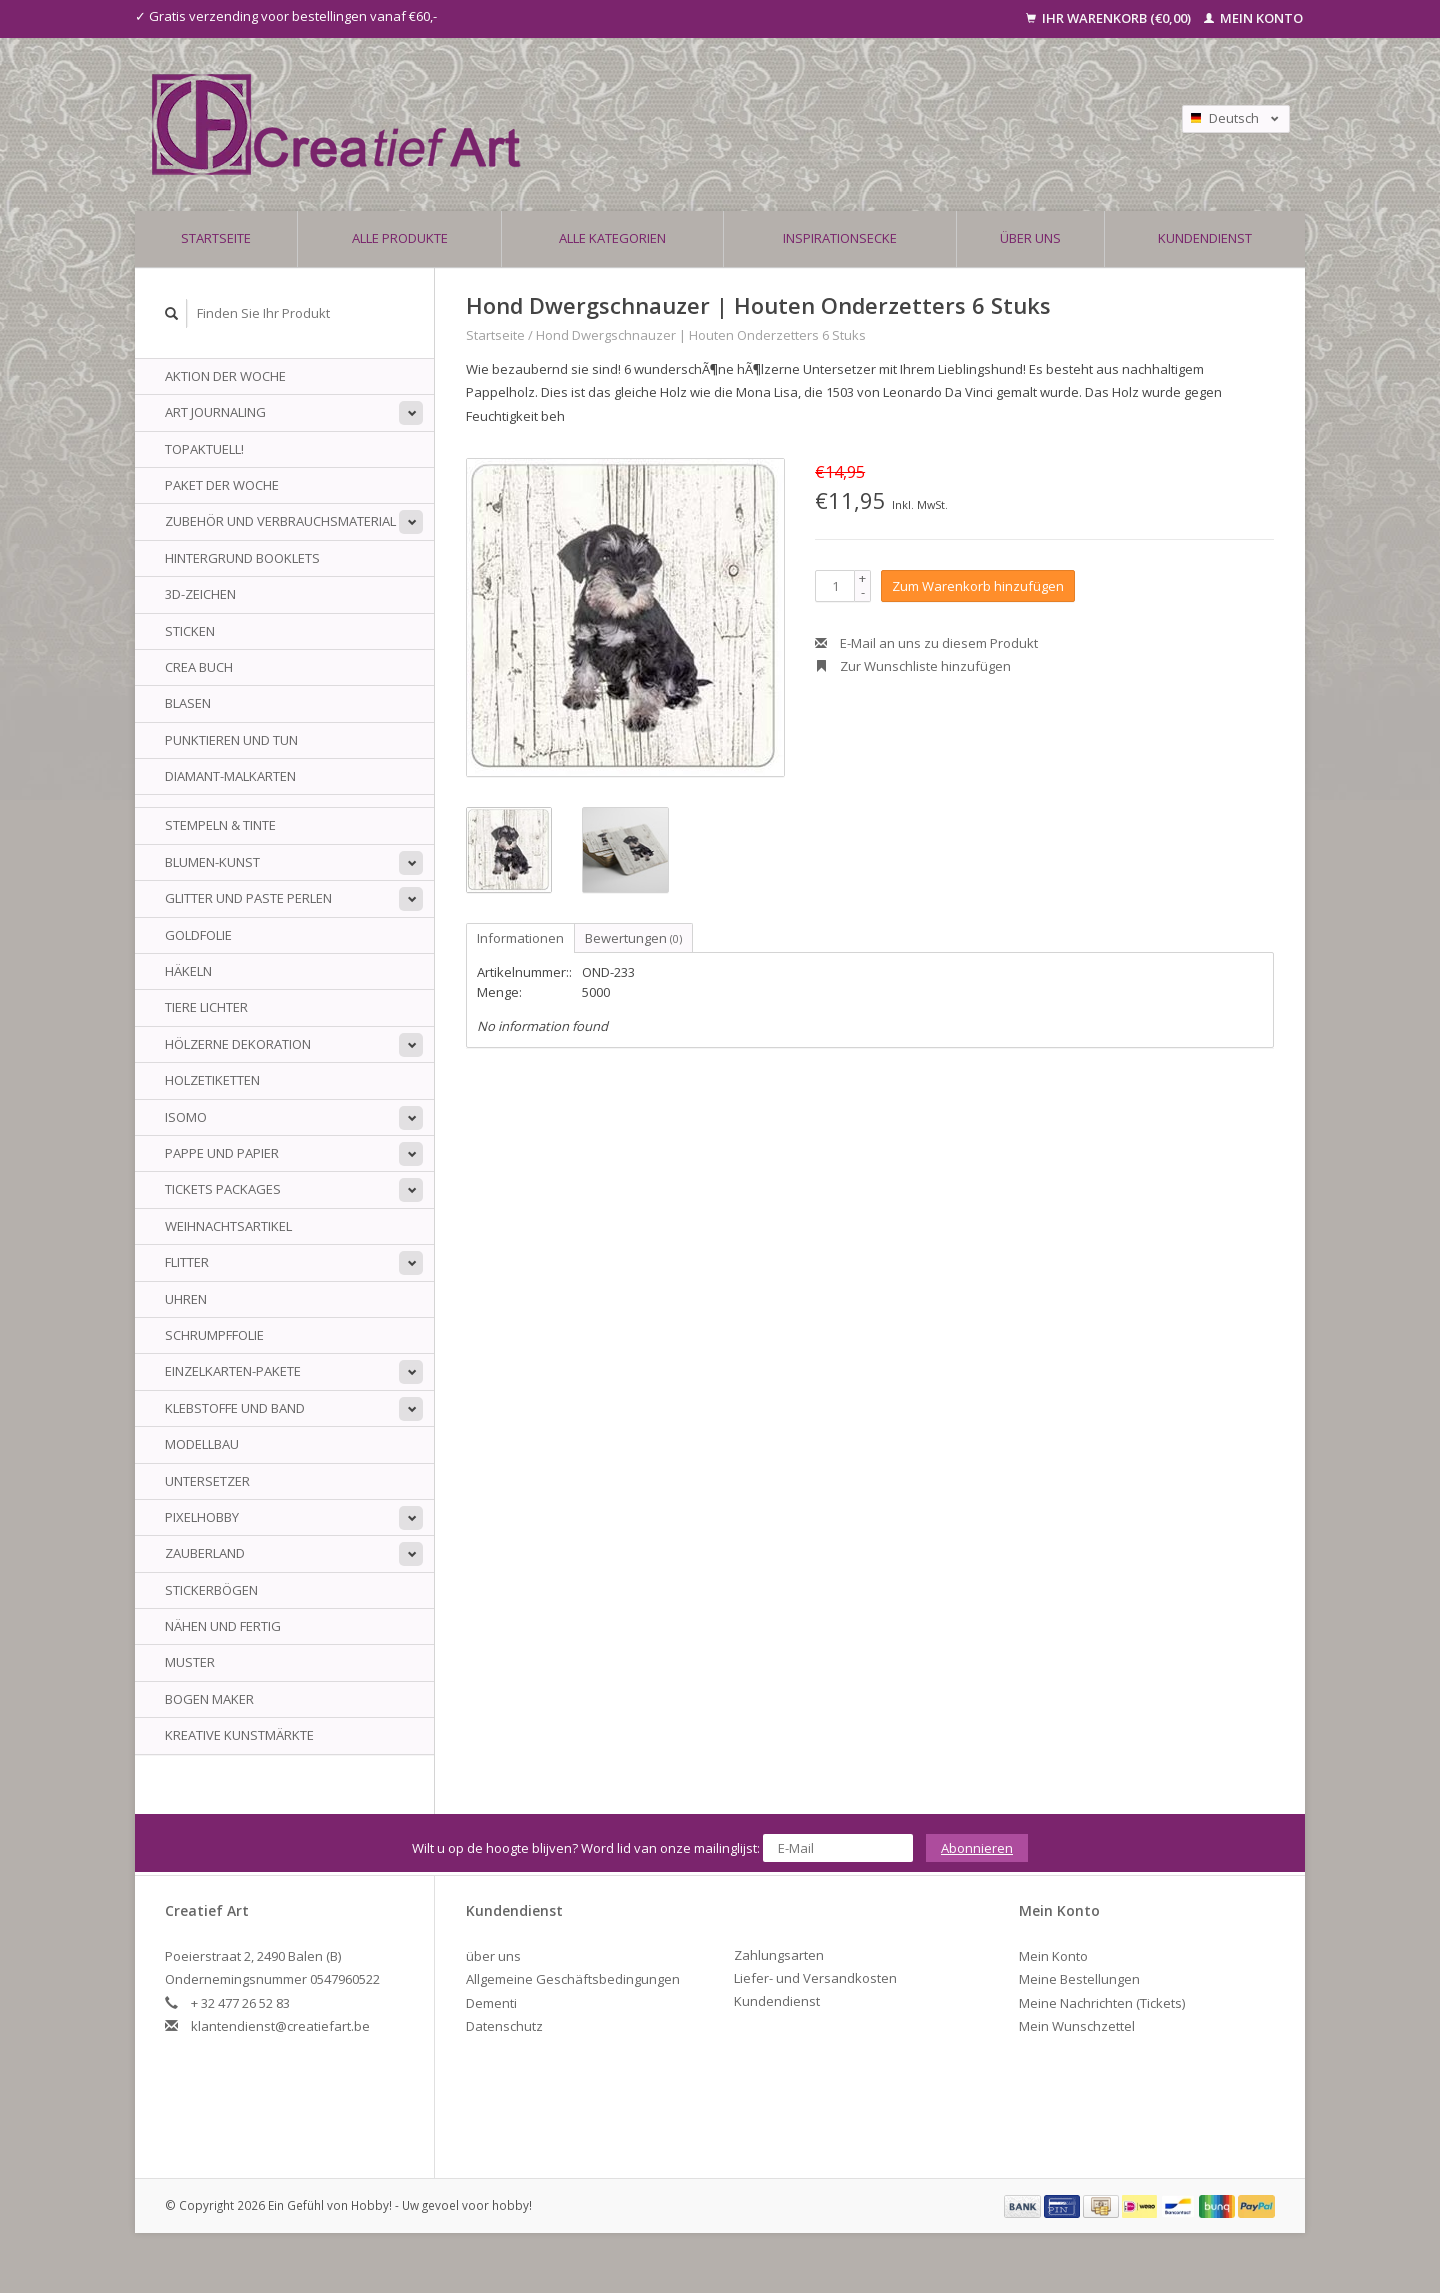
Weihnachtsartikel (228, 1226)
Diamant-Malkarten (230, 776)
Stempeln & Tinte (220, 825)
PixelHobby (202, 1517)
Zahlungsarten (779, 1955)
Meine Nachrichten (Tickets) (1102, 2003)
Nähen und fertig (223, 1626)
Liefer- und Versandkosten (815, 1978)
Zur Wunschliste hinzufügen (913, 666)
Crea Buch (199, 667)
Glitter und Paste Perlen (248, 898)
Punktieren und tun (231, 740)
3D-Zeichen (200, 594)
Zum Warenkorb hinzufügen (978, 586)
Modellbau (202, 1444)
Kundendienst (1205, 238)
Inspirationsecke (840, 238)
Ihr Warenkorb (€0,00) (1110, 18)
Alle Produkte (400, 238)
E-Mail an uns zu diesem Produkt (926, 643)
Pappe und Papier (222, 1153)
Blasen (188, 703)
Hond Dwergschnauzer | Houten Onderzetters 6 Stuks (701, 335)
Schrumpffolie (214, 1335)
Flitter (187, 1262)
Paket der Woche (222, 485)
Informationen (520, 938)
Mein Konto (1253, 18)
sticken (190, 631)
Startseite (216, 238)
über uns (1030, 238)
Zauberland (205, 1553)
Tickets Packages (223, 1189)
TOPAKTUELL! (204, 449)
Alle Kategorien (612, 238)
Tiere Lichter (206, 1007)
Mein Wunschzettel (1077, 2026)
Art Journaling (215, 412)
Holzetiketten (212, 1080)
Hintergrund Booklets (242, 558)
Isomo (186, 1117)
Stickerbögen (211, 1590)
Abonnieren (977, 1848)
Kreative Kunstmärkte (239, 1735)
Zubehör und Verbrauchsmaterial (280, 521)
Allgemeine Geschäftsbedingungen (573, 1979)
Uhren (186, 1299)
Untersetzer (207, 1481)
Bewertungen (633, 938)
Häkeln (188, 971)
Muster (190, 1662)
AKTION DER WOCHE (225, 376)
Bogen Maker (209, 1699)
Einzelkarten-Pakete (233, 1371)
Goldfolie (198, 935)
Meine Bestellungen (1079, 1979)
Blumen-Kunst (212, 862)
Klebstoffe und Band (235, 1408)
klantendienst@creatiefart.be (280, 2026)
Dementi (491, 2003)
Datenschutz (504, 2026)
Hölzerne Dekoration (238, 1044)
